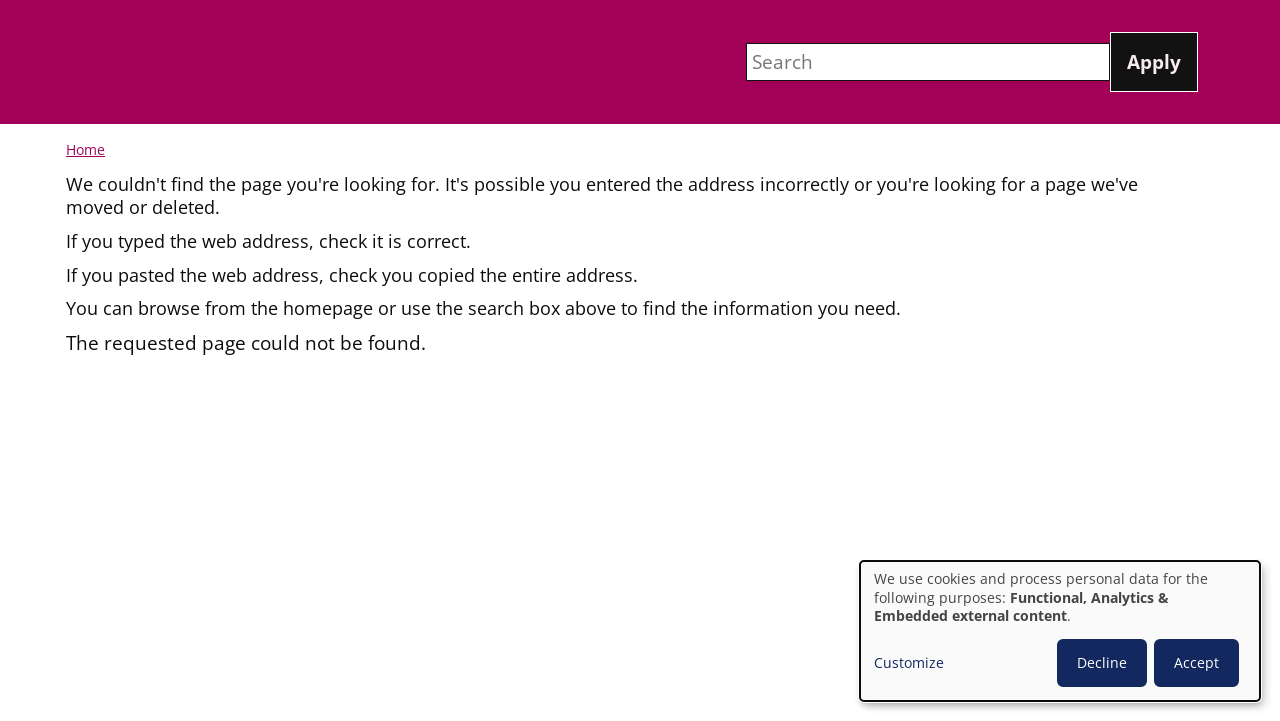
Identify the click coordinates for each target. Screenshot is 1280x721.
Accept (1196, 662)
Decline (1102, 662)
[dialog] (1060, 631)
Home (85, 149)
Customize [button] (909, 663)
